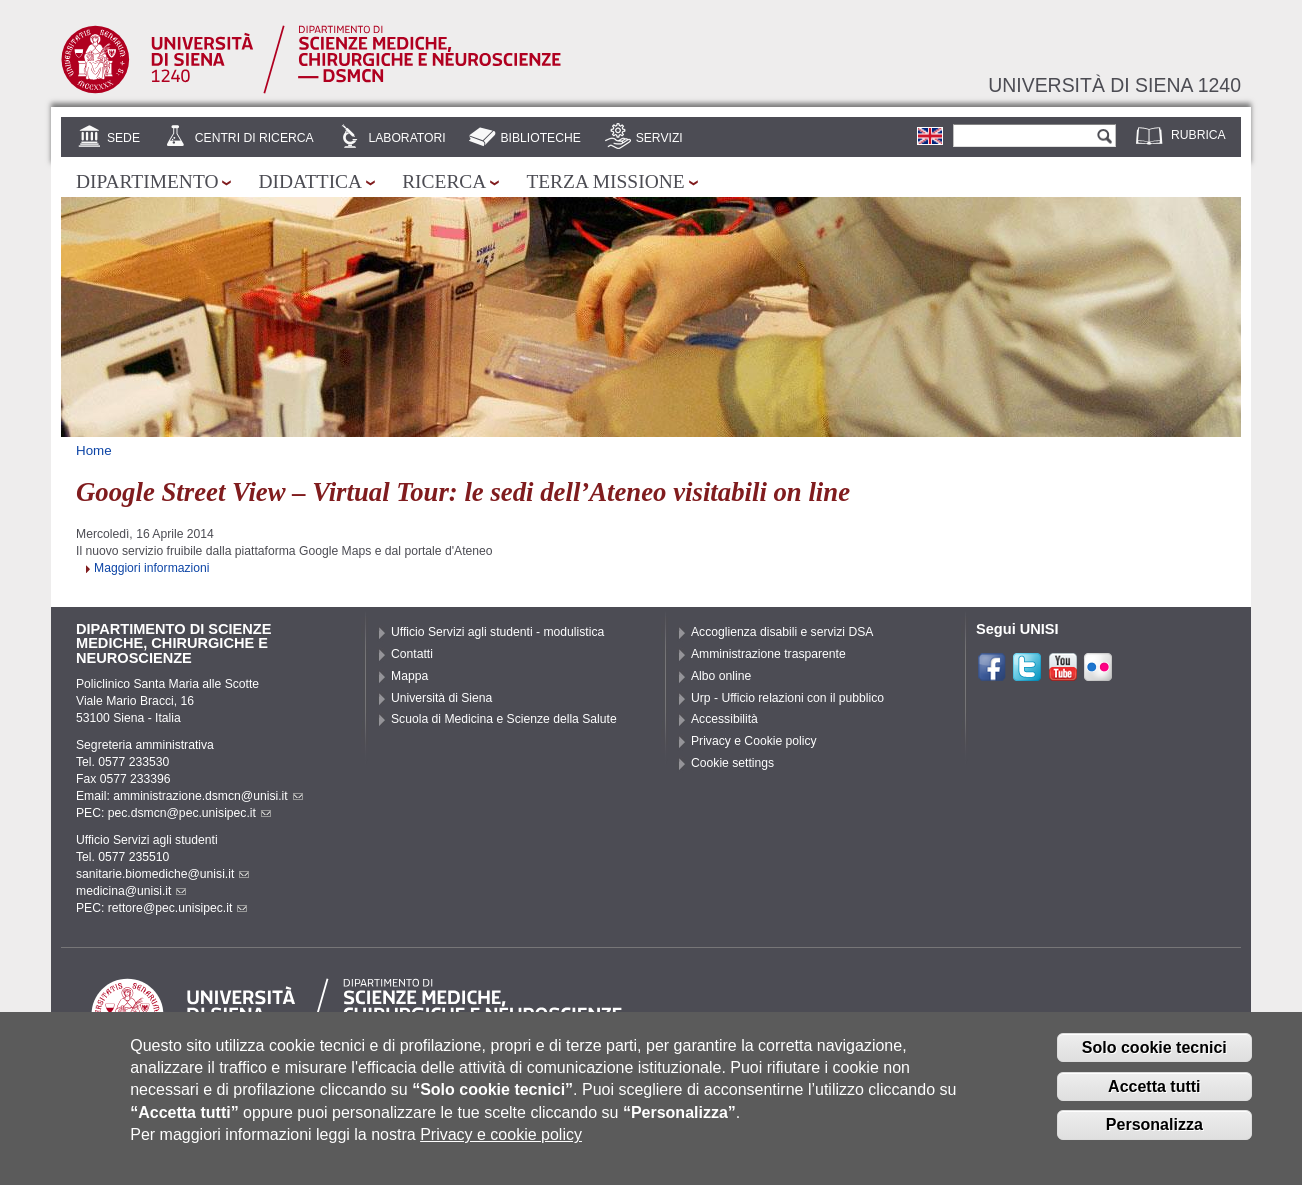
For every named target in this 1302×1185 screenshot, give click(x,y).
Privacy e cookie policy (501, 1148)
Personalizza (1154, 1138)
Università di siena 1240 (1114, 85)
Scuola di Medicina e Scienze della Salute (504, 719)
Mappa (409, 676)
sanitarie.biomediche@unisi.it (162, 874)
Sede (123, 138)
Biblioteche (540, 138)
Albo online (721, 676)
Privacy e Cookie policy (754, 741)
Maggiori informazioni (152, 568)
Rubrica (1198, 135)
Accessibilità (724, 719)
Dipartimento (147, 181)
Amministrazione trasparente (768, 654)
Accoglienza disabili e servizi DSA (782, 632)
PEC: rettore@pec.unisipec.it (161, 908)
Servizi (659, 138)
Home (94, 450)
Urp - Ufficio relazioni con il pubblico (787, 698)
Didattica (310, 181)
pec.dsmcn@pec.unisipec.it (189, 813)
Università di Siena (441, 698)
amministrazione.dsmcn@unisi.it (207, 796)
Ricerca (444, 181)
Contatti (412, 654)
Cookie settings (732, 763)
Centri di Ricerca (254, 138)
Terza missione (605, 181)
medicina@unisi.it (131, 891)
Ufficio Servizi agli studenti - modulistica (497, 632)
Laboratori (406, 138)
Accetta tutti (1154, 1099)
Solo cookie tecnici (1154, 1060)
